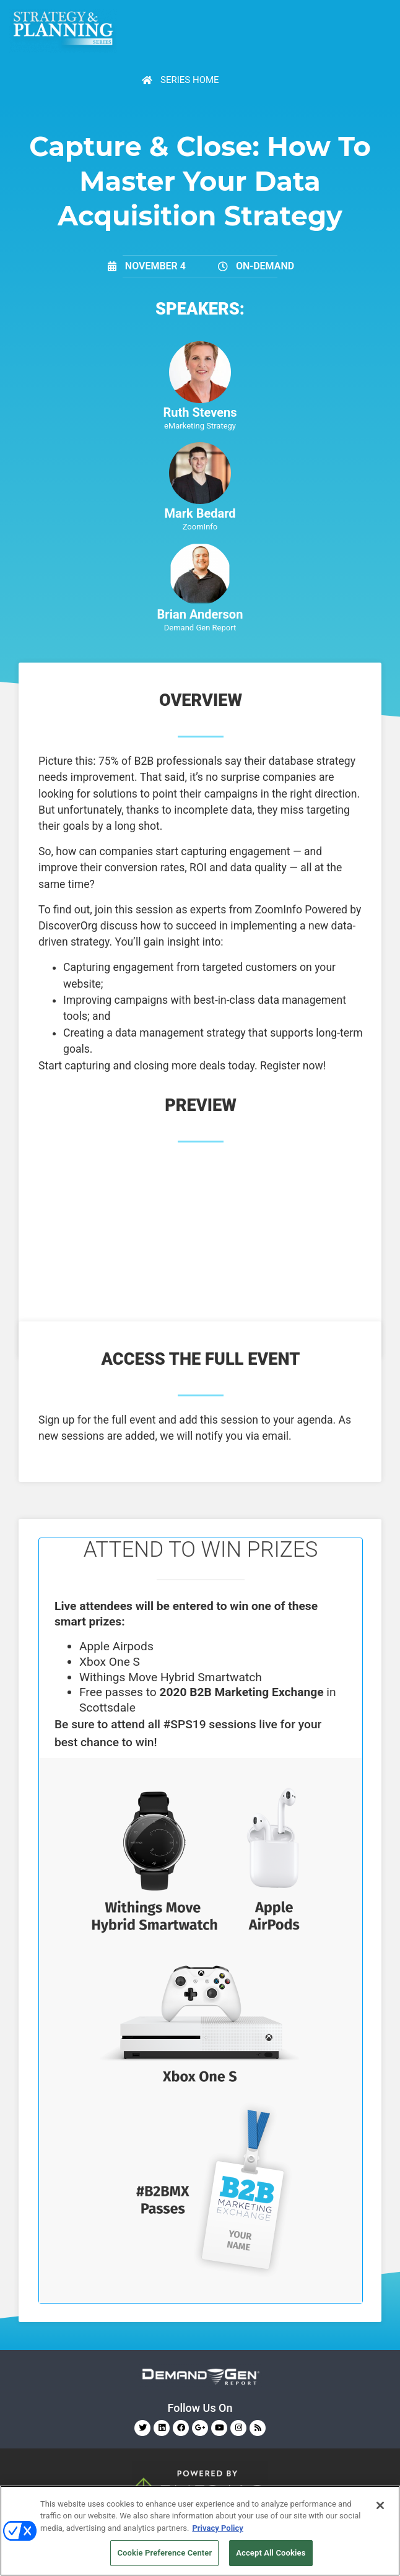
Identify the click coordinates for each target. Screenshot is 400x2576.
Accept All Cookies (270, 2552)
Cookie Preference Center (164, 2552)
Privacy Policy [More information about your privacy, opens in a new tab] (217, 2528)
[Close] (380, 2505)
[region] (200, 2531)
